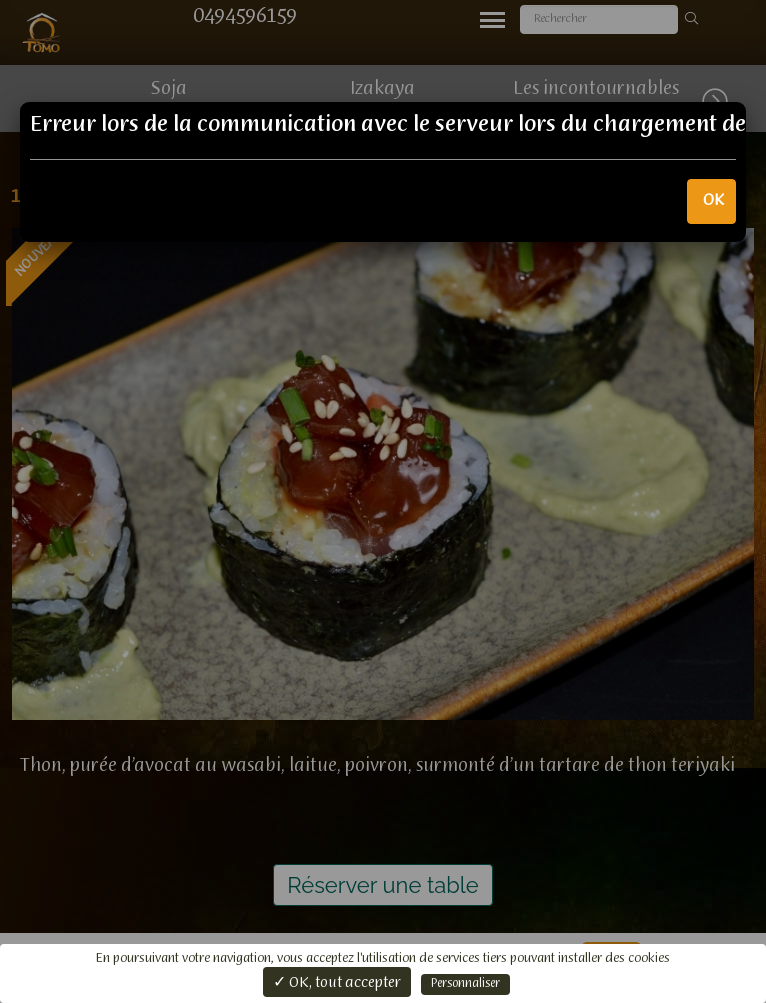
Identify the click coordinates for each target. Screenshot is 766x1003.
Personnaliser (465, 984)
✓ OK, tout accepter (337, 983)
